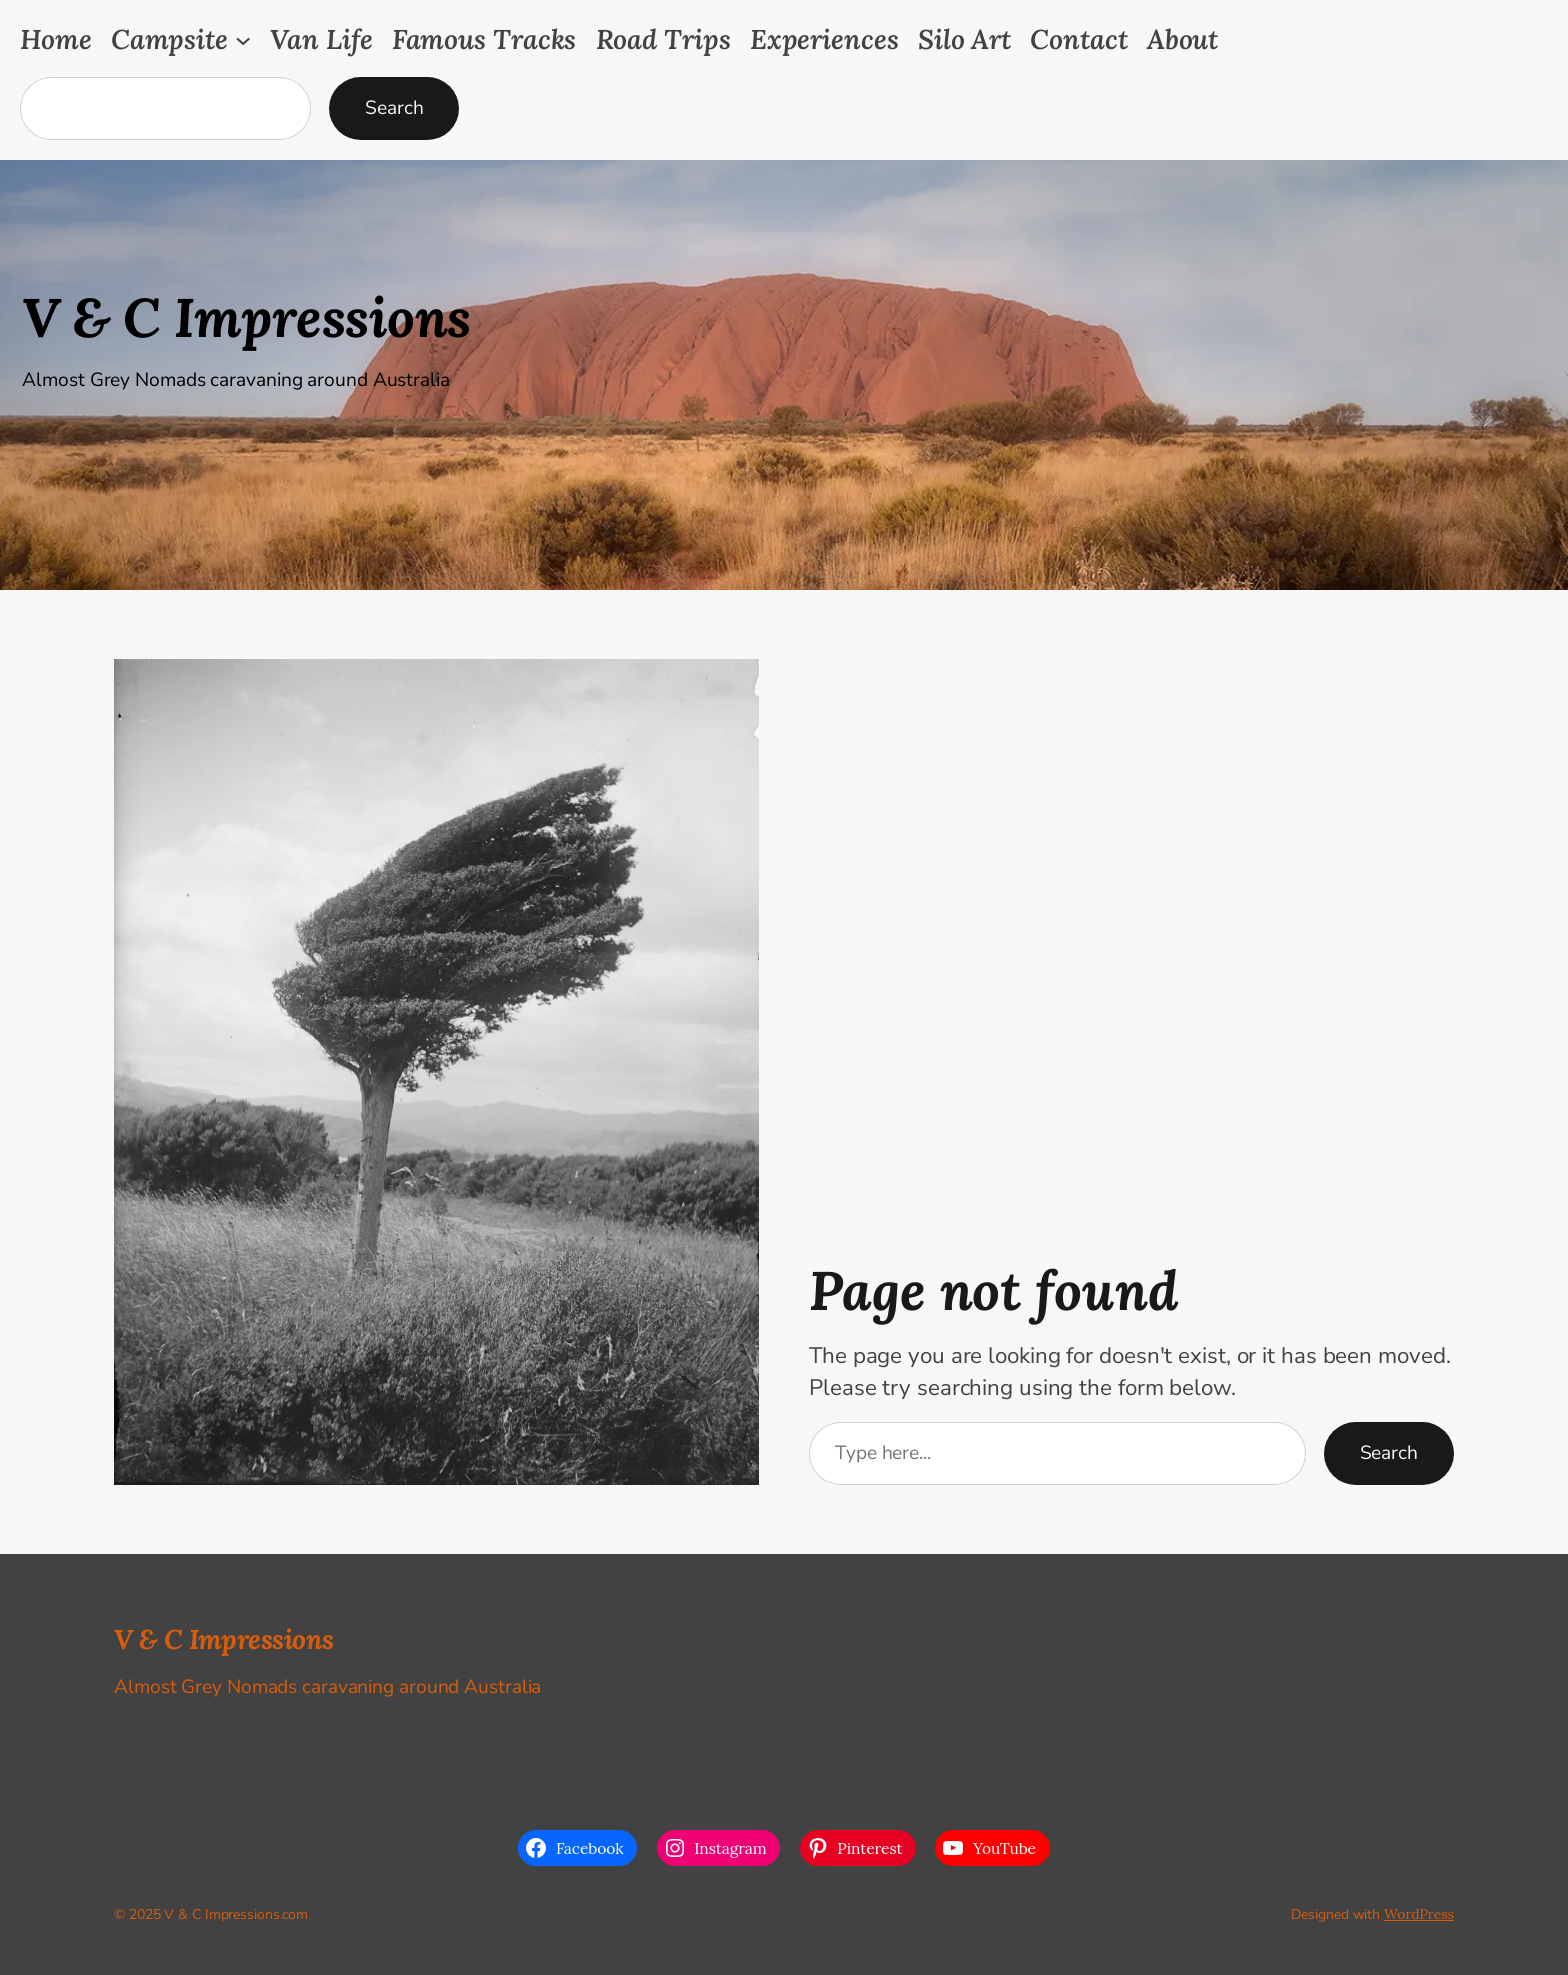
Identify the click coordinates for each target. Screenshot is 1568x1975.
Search (394, 108)
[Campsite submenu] (243, 39)
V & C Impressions (246, 317)
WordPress (1419, 1914)
